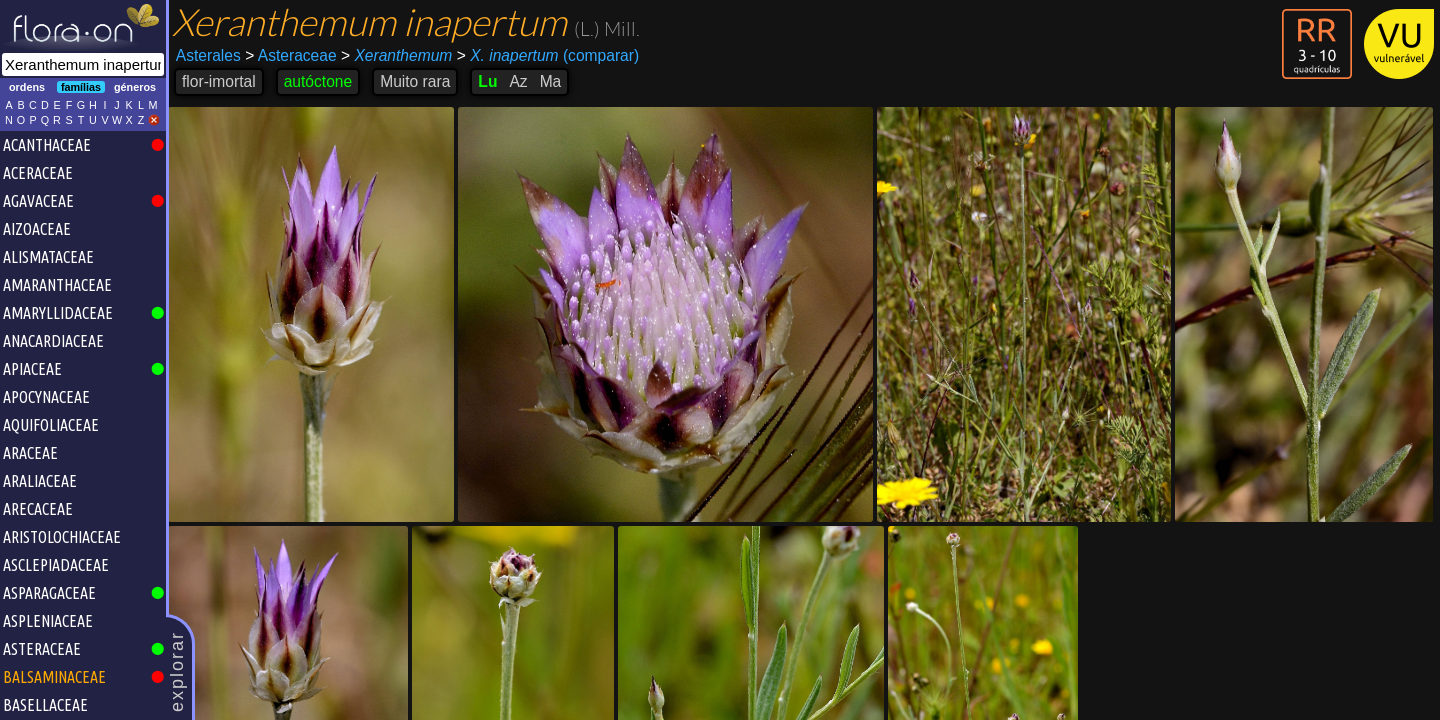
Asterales (208, 55)
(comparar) (548, 56)
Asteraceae (290, 55)
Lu (487, 81)
